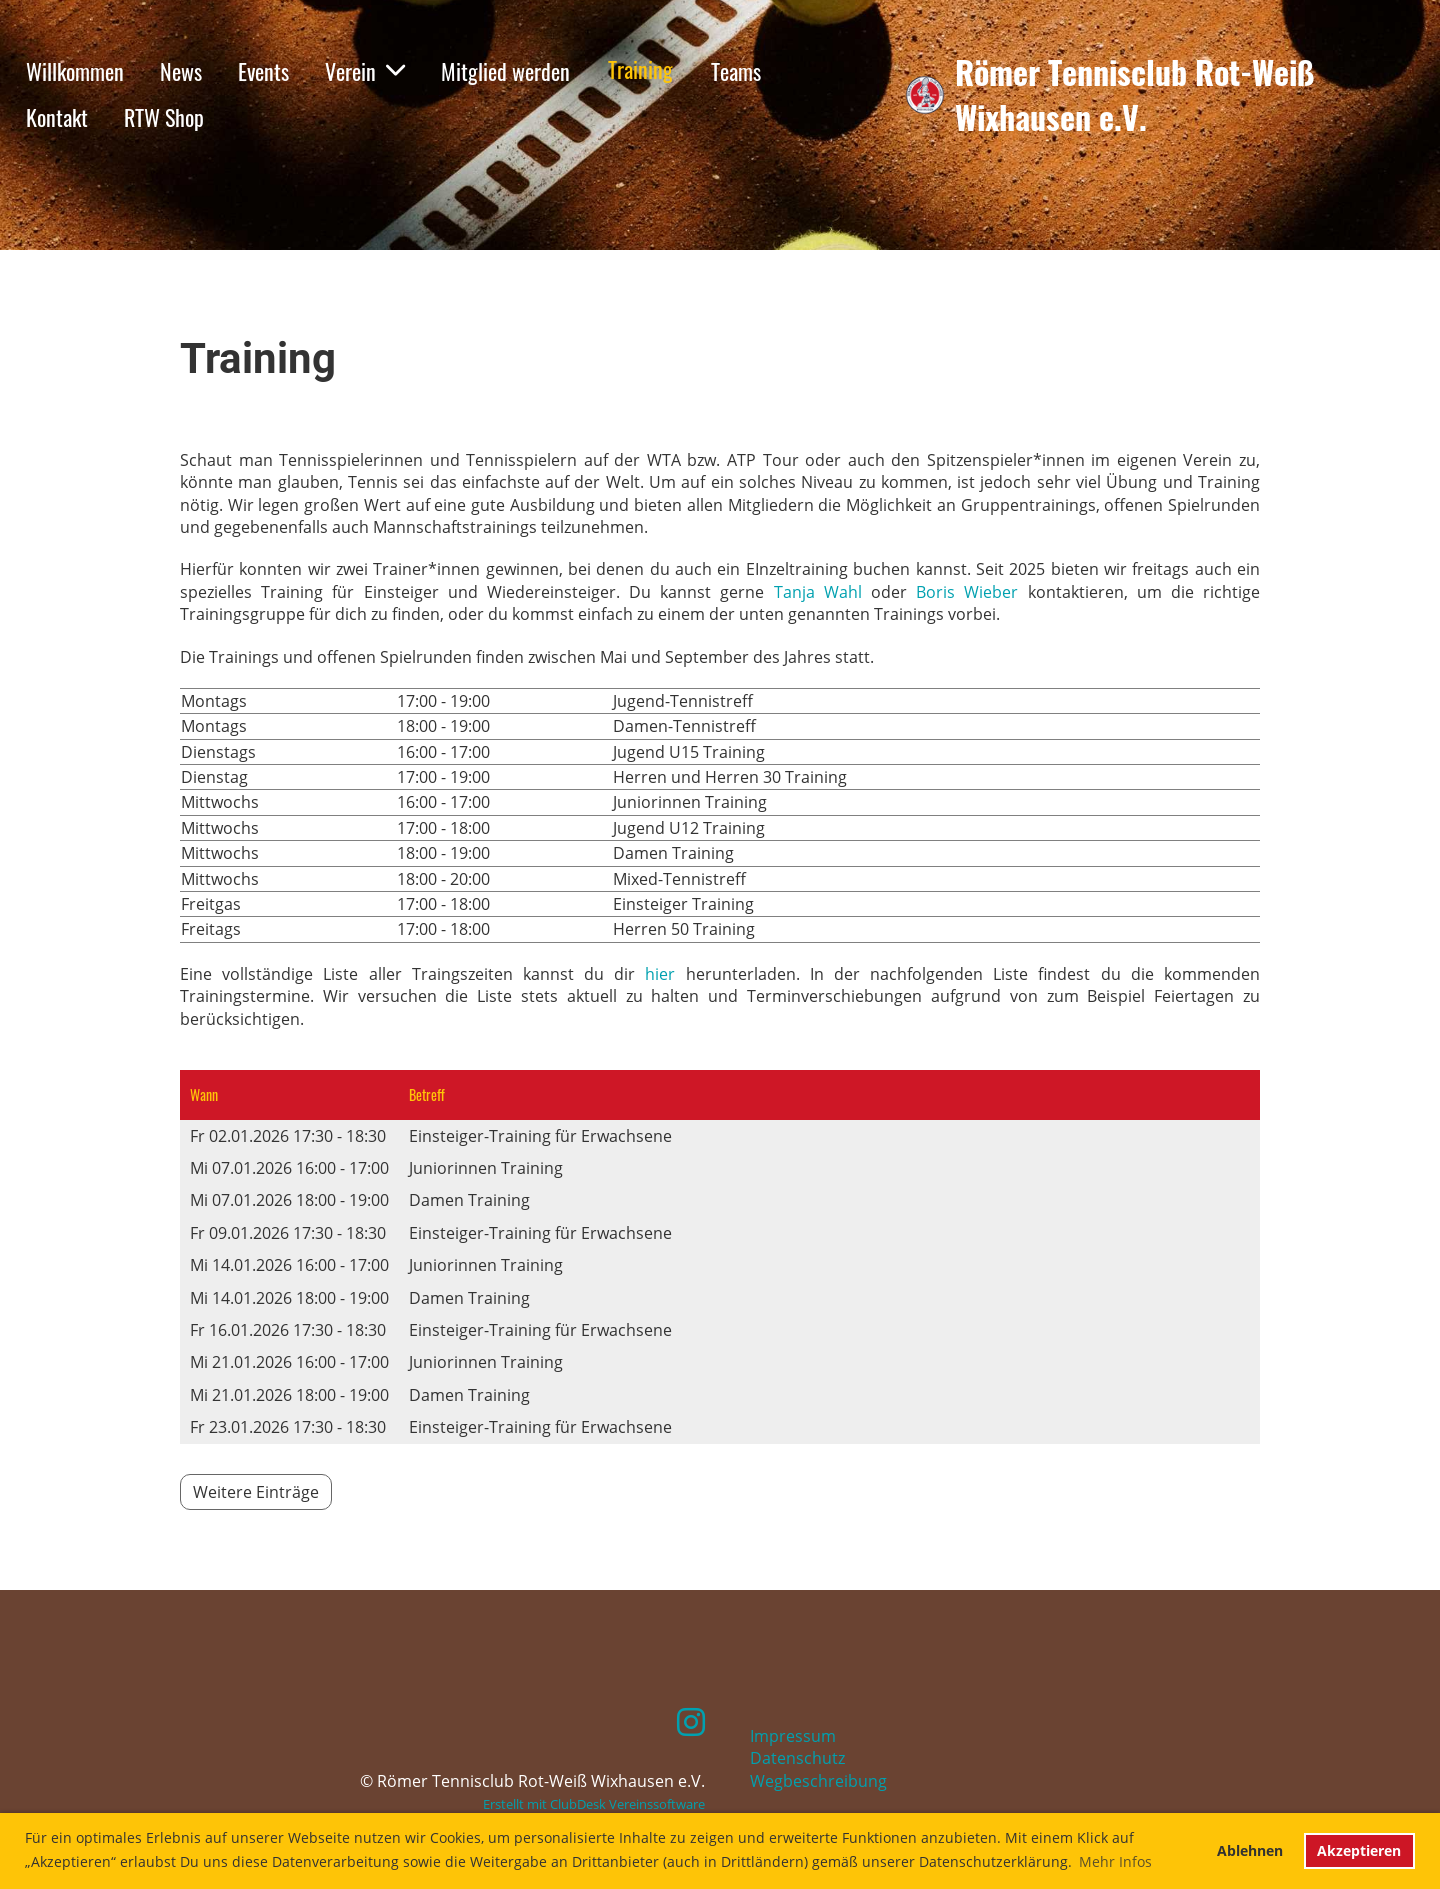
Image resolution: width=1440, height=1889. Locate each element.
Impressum (793, 1736)
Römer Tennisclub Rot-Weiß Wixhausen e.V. (1134, 95)
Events (263, 71)
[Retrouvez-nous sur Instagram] (691, 1721)
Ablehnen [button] (1250, 1850)
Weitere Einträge (256, 1492)
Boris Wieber (967, 592)
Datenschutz (797, 1758)
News (181, 71)
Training (640, 69)
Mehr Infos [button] (1115, 1861)
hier (660, 974)
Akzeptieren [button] (1359, 1850)
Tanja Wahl (818, 592)
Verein (365, 71)
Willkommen (75, 71)
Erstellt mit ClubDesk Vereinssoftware (594, 1804)
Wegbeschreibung (818, 1781)
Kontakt (57, 117)
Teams (736, 71)
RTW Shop (164, 117)
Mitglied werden (505, 71)
